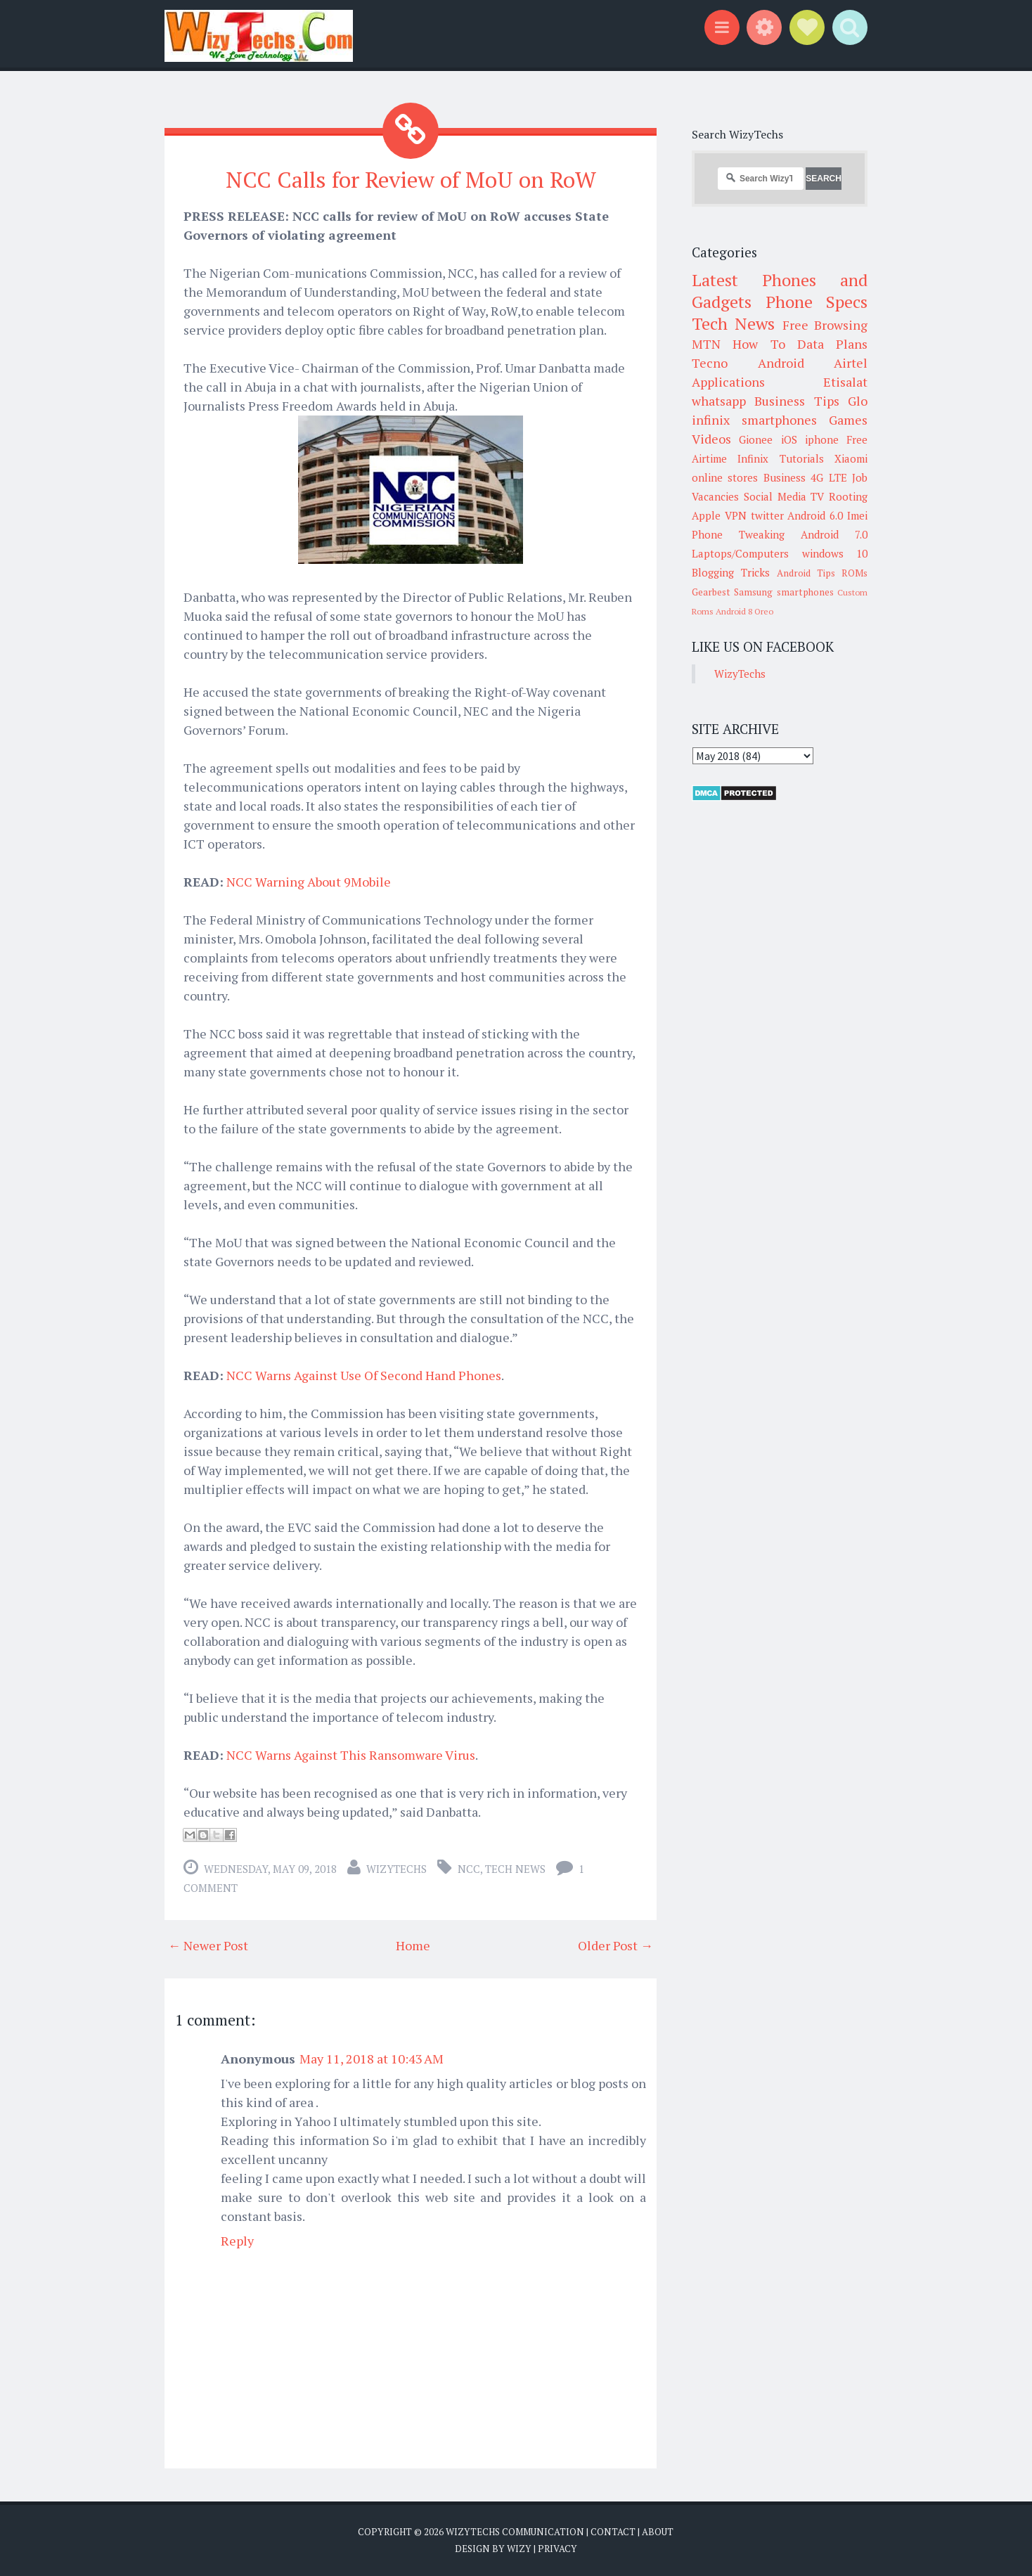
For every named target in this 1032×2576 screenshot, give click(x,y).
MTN (706, 343)
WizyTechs (396, 1869)
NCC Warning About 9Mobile (308, 881)
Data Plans (832, 343)
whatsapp (719, 400)
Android (781, 362)
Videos (711, 438)
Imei (857, 515)
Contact (613, 2531)
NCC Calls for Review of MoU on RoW (411, 179)
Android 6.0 (815, 515)
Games (848, 419)
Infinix (752, 458)
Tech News (515, 1869)
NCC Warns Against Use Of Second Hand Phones (363, 1375)
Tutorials (802, 458)
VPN (736, 515)
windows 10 (835, 553)
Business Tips (796, 400)
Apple (706, 515)
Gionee (756, 439)
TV (817, 496)
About (657, 2531)
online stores (725, 477)
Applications (728, 381)
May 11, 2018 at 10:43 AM (371, 2058)
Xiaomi (850, 458)
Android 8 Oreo (744, 611)
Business (784, 477)
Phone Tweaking (738, 534)
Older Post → (615, 1945)
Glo (857, 400)
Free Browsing (824, 324)
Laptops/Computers (740, 553)
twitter (767, 515)
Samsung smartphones (783, 592)
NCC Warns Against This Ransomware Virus (350, 1754)
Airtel (850, 362)
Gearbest (711, 592)
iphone (822, 439)
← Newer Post (208, 1945)
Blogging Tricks (731, 572)
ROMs (854, 573)
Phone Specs (817, 301)
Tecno (710, 362)
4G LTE (828, 477)
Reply (237, 2240)
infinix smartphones (754, 419)
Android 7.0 (834, 534)
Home (413, 1945)
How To (759, 343)
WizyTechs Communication (515, 2531)
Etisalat (845, 381)
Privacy (557, 2548)
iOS (789, 439)
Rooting (848, 496)
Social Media (775, 496)
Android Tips (806, 573)
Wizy (519, 2548)
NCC (469, 1869)
